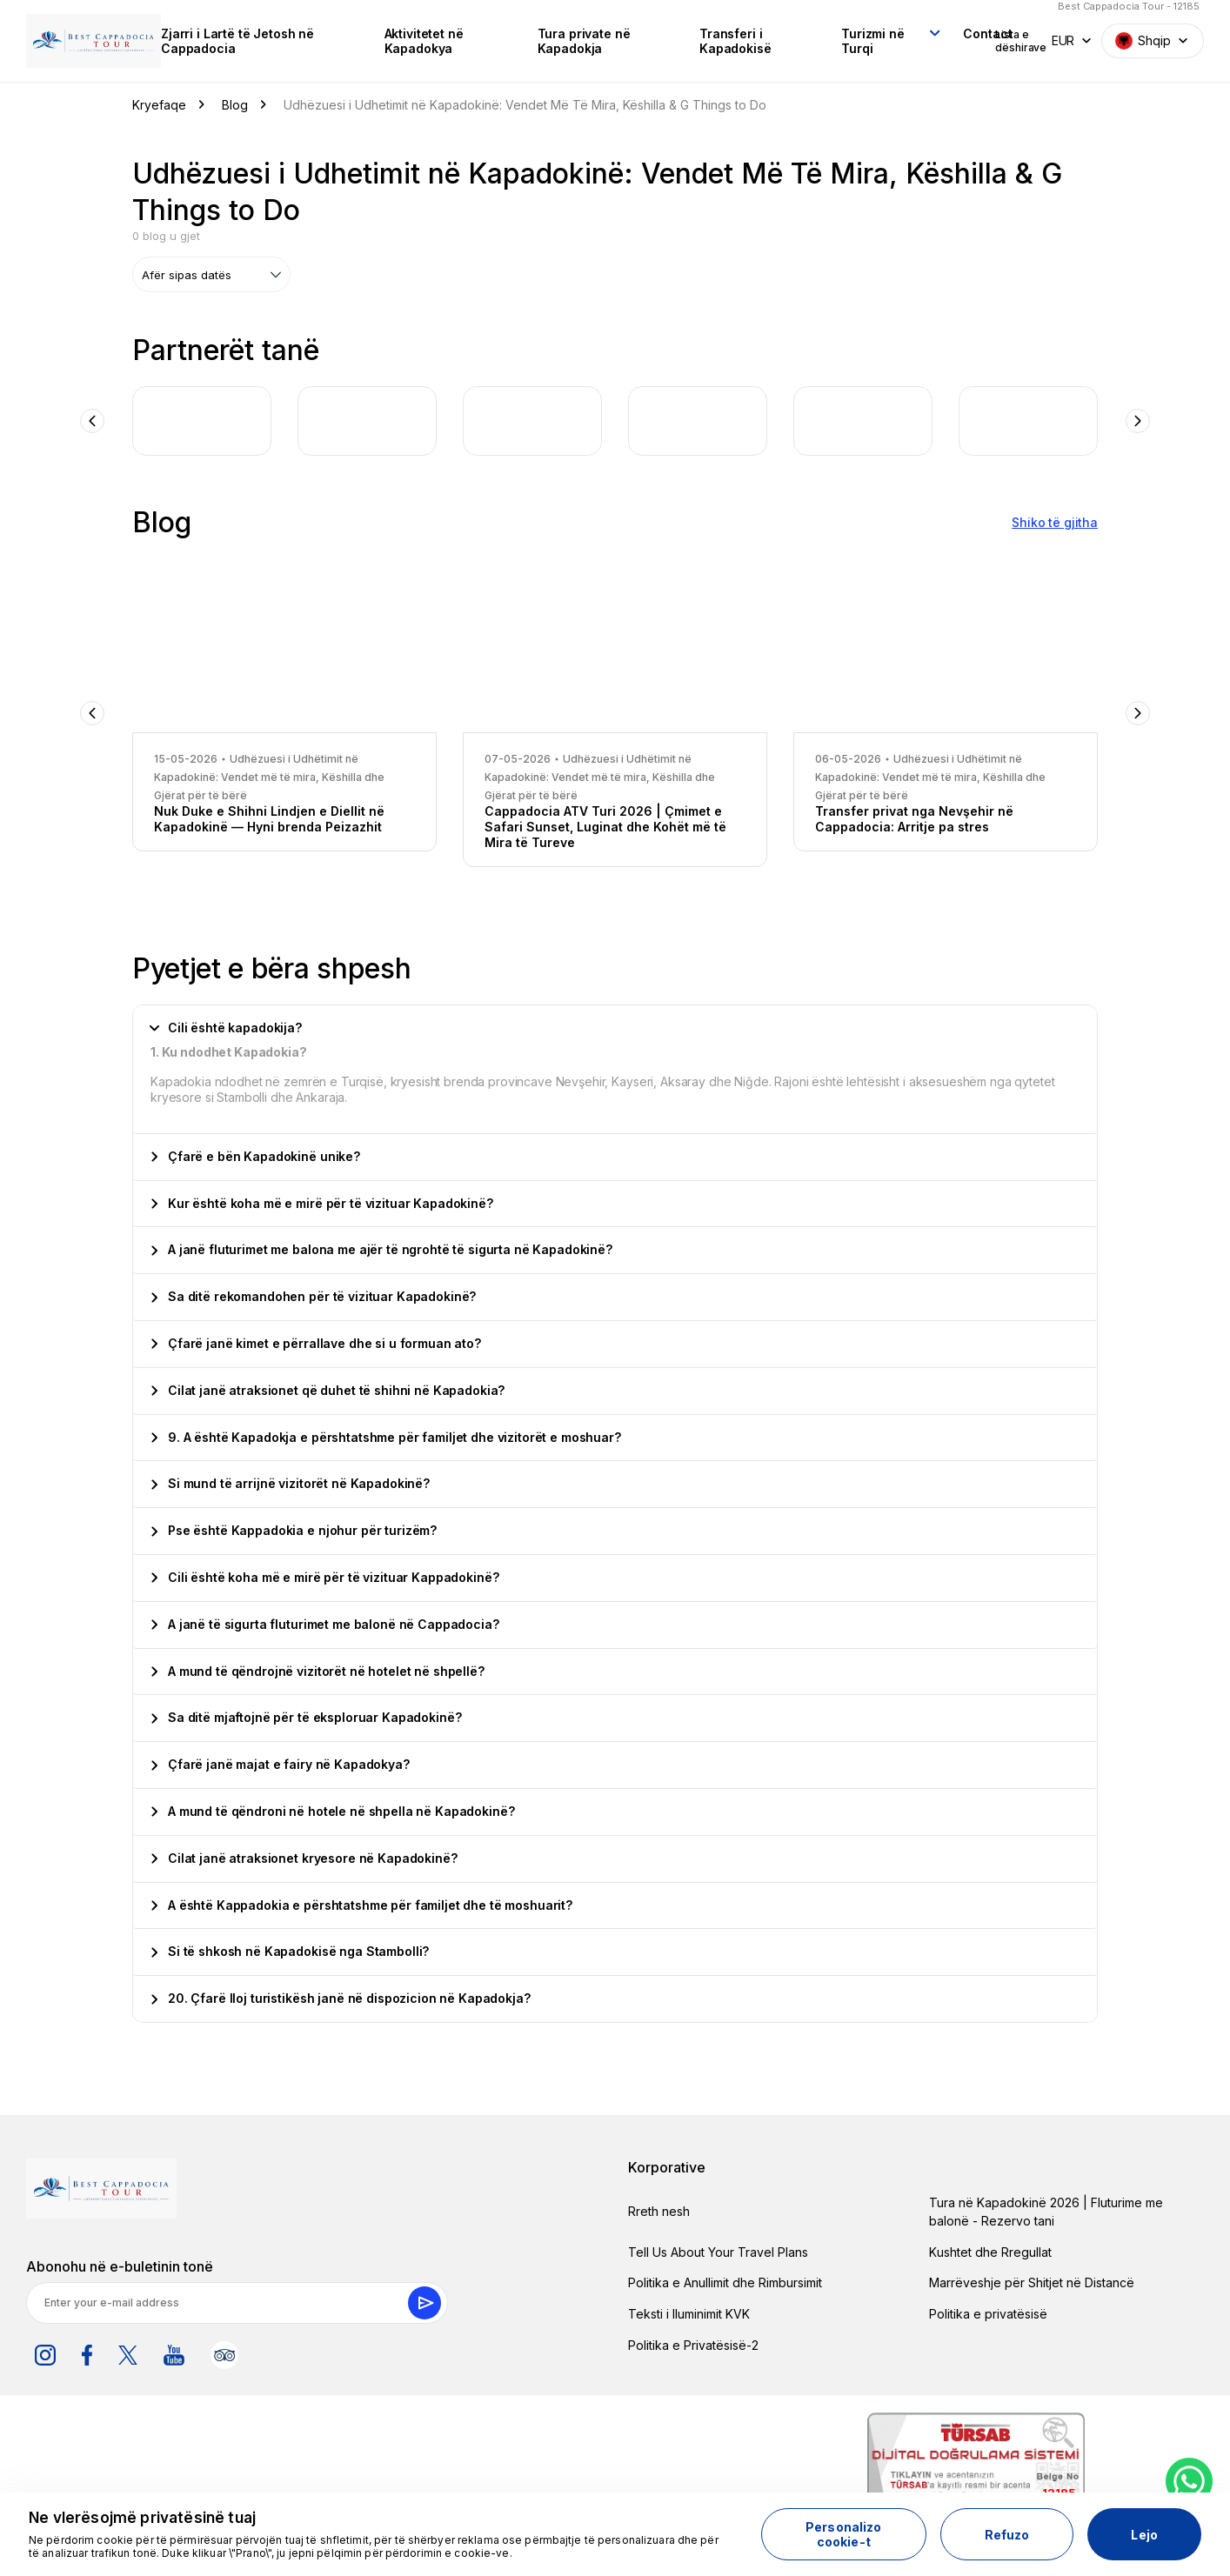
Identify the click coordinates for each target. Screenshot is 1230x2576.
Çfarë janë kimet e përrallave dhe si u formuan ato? (316, 1339)
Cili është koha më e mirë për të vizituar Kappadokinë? (324, 1573)
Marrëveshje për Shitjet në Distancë (1031, 2279)
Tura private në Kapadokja (545, 39)
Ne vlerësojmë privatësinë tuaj (142, 2517)
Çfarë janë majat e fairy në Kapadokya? (280, 1760)
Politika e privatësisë (988, 2310)
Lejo (1144, 2534)
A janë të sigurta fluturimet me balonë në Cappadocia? (325, 1619)
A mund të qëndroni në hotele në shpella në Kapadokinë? (332, 1807)
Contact (916, 31)
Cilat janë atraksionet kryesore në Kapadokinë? (304, 1853)
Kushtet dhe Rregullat (990, 2247)
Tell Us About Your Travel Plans (718, 2247)
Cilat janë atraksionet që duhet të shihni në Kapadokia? (328, 1385)
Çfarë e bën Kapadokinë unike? (255, 1152)
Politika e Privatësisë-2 (693, 2340)
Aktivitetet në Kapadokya (396, 39)
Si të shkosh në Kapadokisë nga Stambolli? (290, 1947)
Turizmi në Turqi (811, 39)
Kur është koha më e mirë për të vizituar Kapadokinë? (322, 1198)
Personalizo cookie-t (844, 2534)
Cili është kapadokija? (226, 1024)
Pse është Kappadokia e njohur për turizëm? (294, 1526)
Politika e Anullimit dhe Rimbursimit (725, 2279)
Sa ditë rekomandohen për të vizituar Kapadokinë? (313, 1292)
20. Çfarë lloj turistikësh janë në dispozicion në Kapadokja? (341, 1994)
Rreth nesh (659, 2207)
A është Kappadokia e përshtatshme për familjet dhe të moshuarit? (361, 1900)
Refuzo (1007, 2534)
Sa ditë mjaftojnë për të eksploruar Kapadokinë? (306, 1713)
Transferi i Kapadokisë (684, 39)
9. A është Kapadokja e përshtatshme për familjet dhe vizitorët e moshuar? (386, 1432)
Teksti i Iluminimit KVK (689, 2310)
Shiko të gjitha (1055, 518)
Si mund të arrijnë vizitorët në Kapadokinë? (290, 1479)
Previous (92, 417)
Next (1138, 417)
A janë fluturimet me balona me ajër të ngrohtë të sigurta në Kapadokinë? (381, 1245)
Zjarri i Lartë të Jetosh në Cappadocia (227, 39)
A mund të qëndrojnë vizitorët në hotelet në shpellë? (318, 1666)
